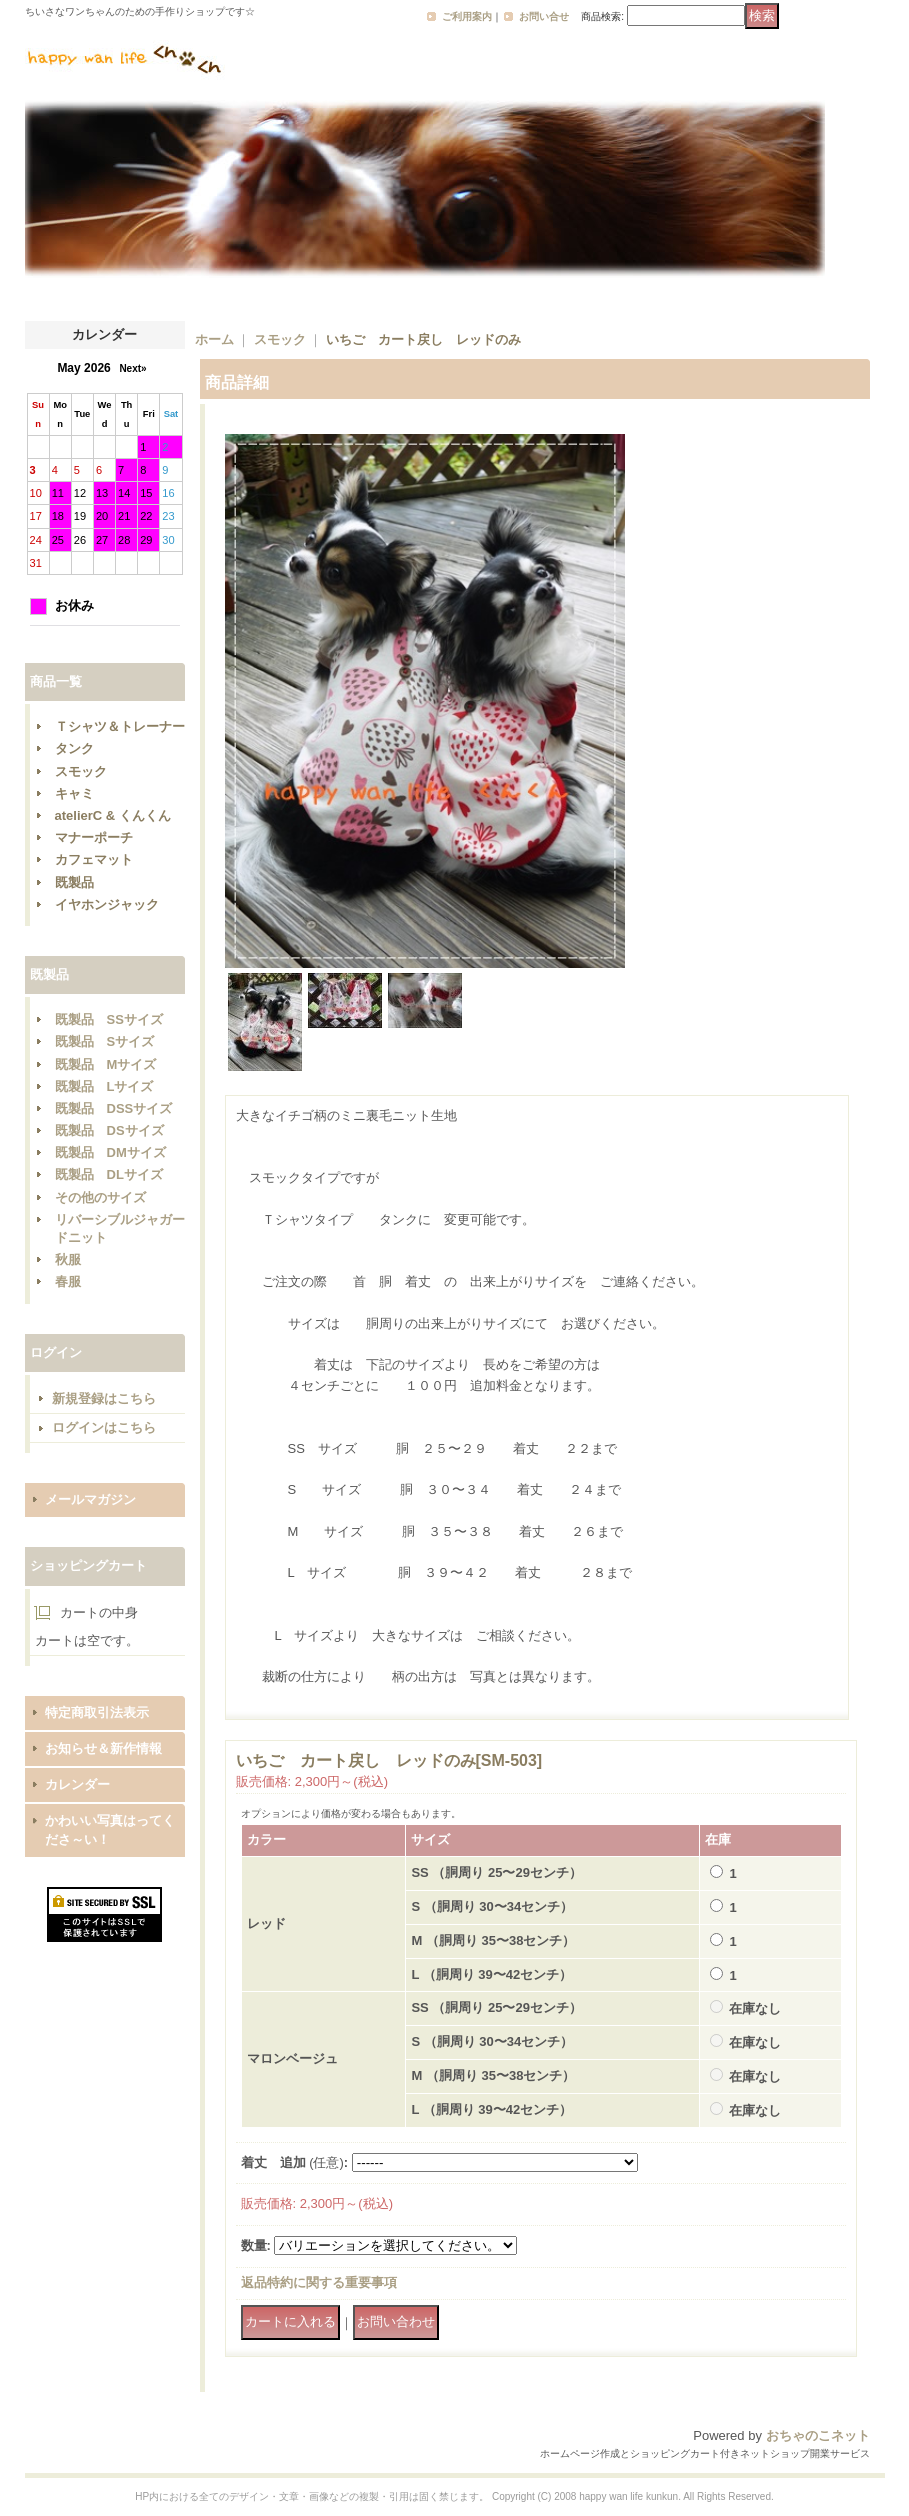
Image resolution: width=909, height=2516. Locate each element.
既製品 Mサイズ (106, 1064)
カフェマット (94, 859)
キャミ (74, 793)
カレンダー (77, 1784)
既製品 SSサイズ (109, 1019)
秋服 (68, 1259)
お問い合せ (544, 16)
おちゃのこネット (818, 2435)
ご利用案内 (467, 16)
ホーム (214, 339)
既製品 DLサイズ (109, 1174)
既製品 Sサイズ (105, 1041)
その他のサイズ (100, 1197)
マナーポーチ (94, 837)
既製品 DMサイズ (110, 1152)
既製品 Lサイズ (104, 1086)
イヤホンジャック (107, 904)
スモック (81, 771)
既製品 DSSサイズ (114, 1108)
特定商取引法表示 (97, 1712)
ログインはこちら (104, 1427)
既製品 (74, 882)
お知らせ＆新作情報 (103, 1748)
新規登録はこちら (104, 1398)
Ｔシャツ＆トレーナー (120, 726)
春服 (68, 1281)
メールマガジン (90, 1499)
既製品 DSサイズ (109, 1130)
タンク (74, 748)
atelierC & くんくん (113, 815)
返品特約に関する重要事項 (319, 2282)
